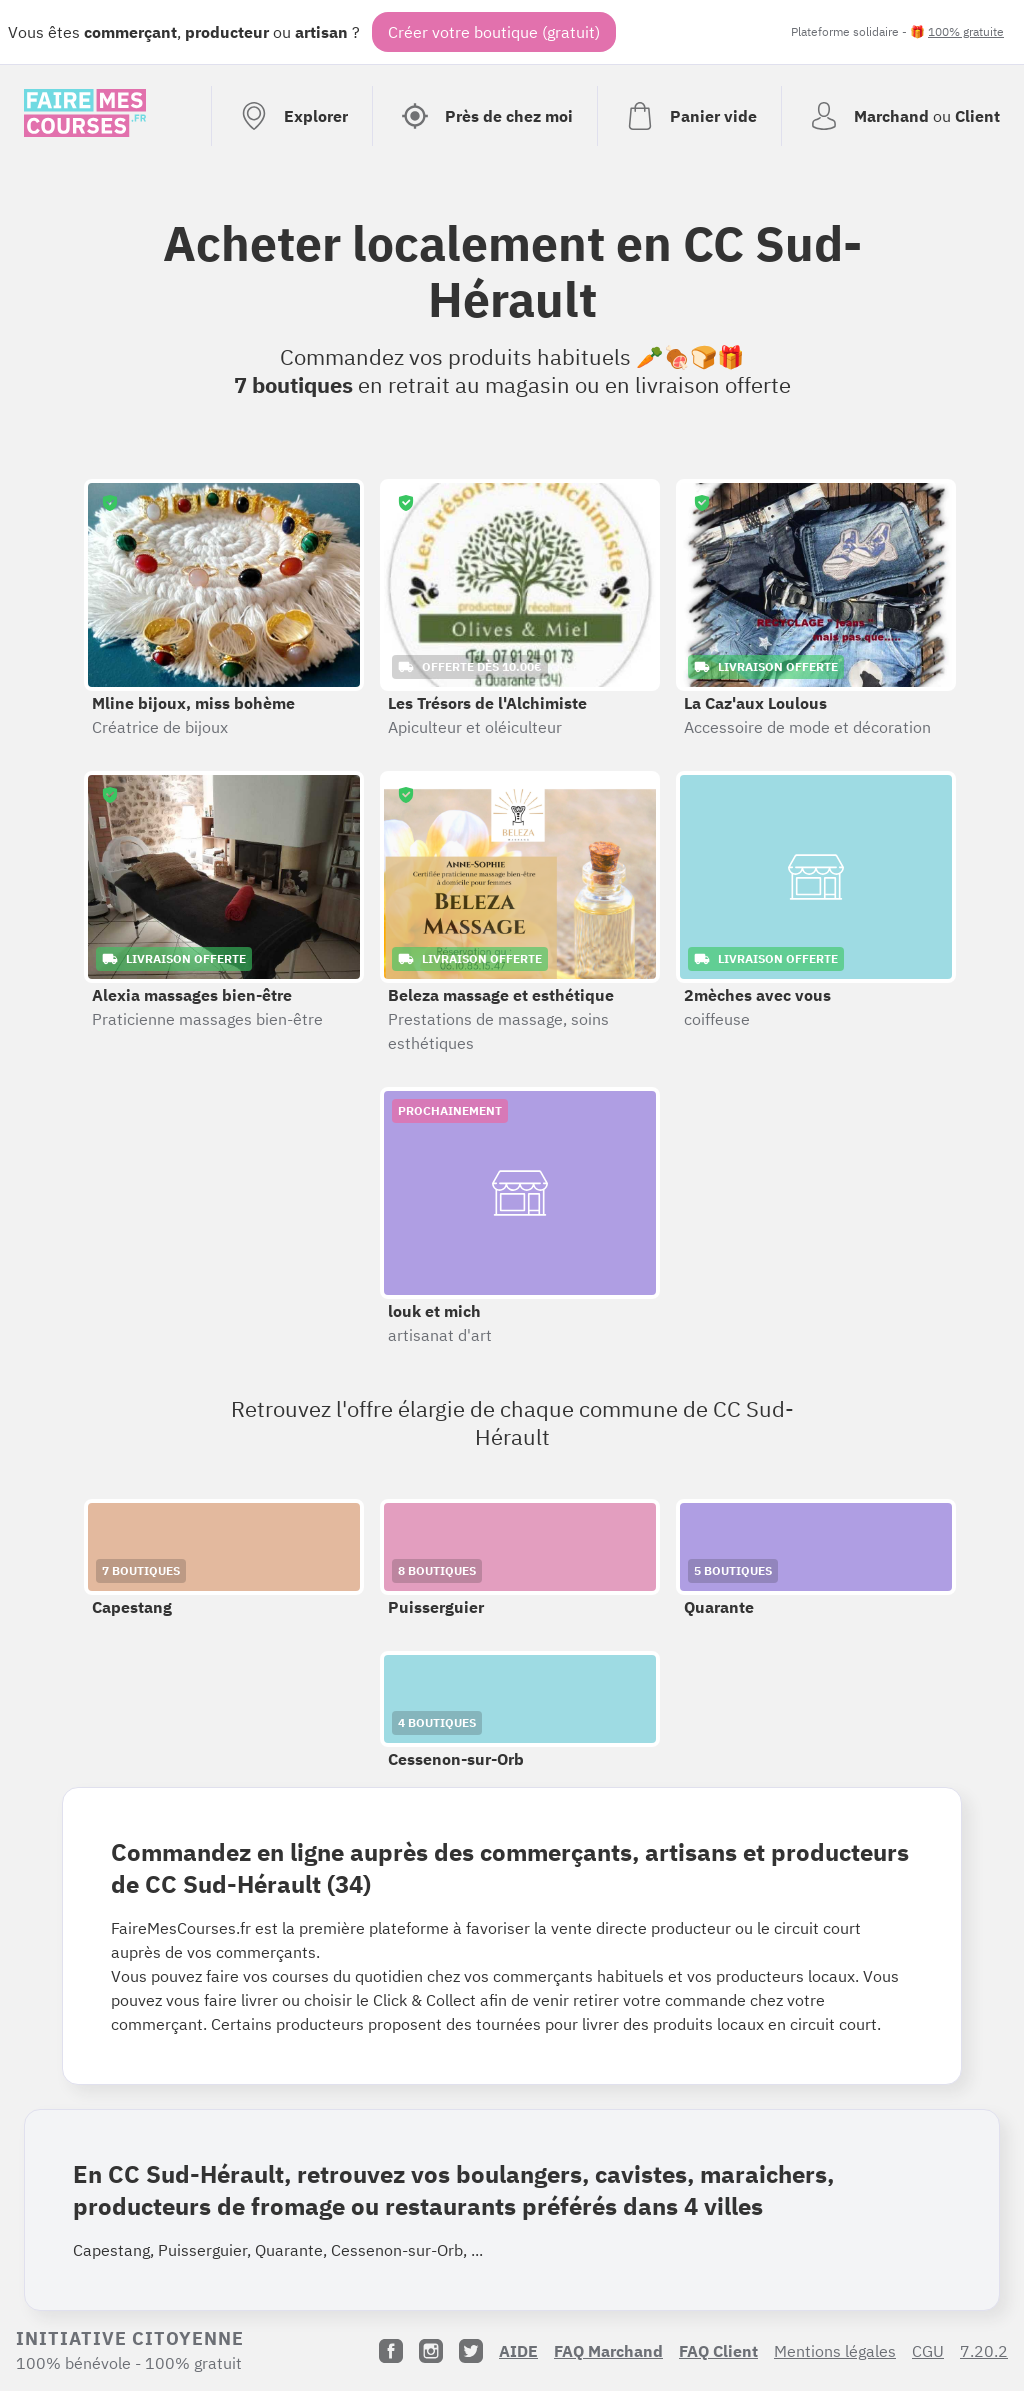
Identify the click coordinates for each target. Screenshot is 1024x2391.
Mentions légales (835, 2351)
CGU (928, 2351)
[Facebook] (391, 2351)
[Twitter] (471, 2351)
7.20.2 (984, 2351)
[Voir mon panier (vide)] (689, 116)
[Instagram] (431, 2351)
